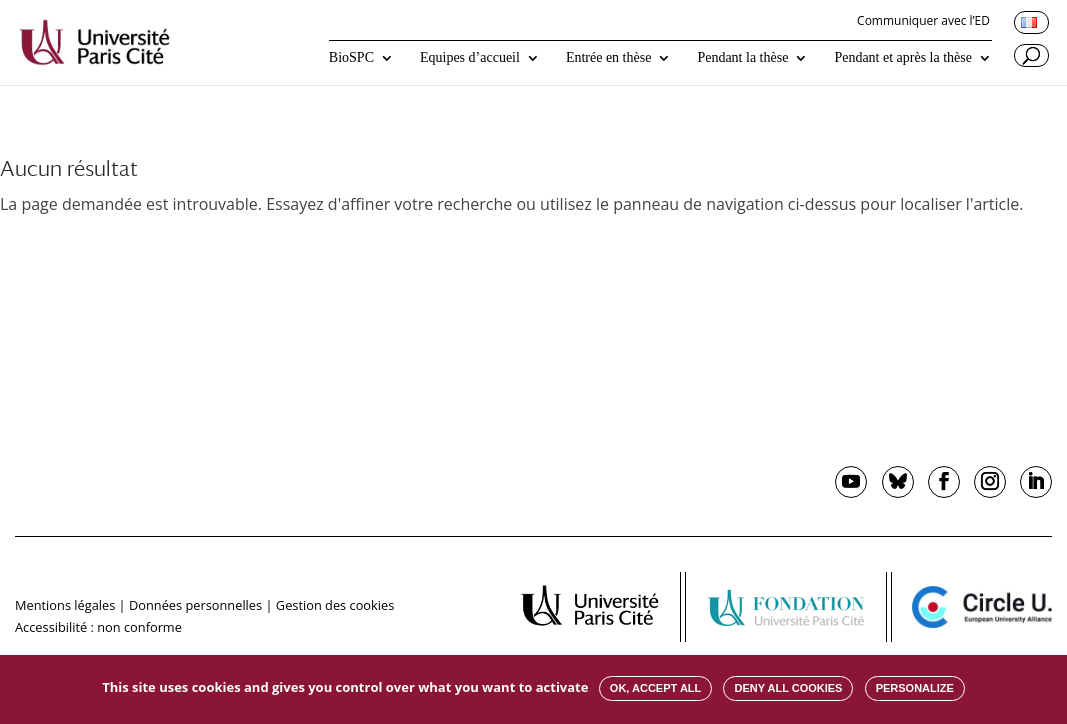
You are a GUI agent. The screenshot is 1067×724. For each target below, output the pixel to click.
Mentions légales (65, 605)
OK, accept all (655, 688)
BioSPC (351, 58)
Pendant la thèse (742, 58)
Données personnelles (195, 605)
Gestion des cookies (335, 605)
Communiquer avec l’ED (923, 22)
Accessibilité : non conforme (98, 627)
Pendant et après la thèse (903, 58)
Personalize (915, 688)
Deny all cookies (788, 688)
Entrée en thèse (609, 58)
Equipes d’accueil (470, 58)
